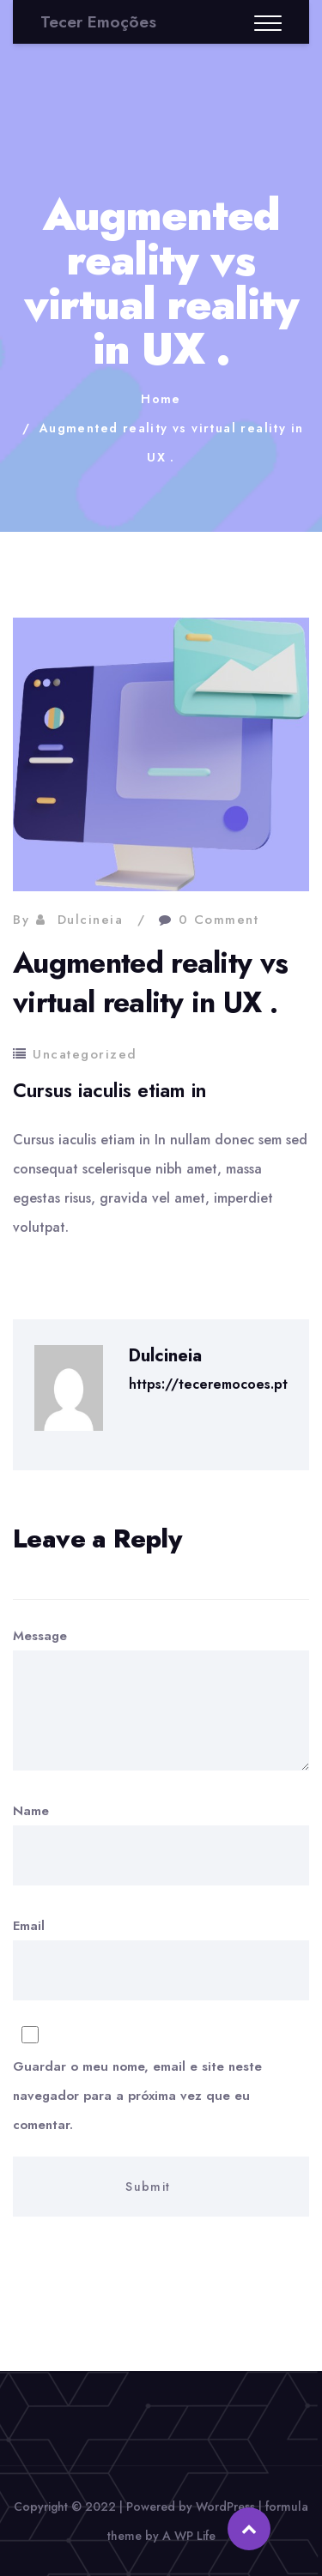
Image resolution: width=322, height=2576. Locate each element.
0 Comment (219, 919)
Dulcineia (91, 919)
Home (161, 398)
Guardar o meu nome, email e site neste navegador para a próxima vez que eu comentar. (137, 2095)
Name (161, 1843)
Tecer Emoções (98, 22)
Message (161, 1698)
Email (161, 2066)
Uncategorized (85, 1054)
